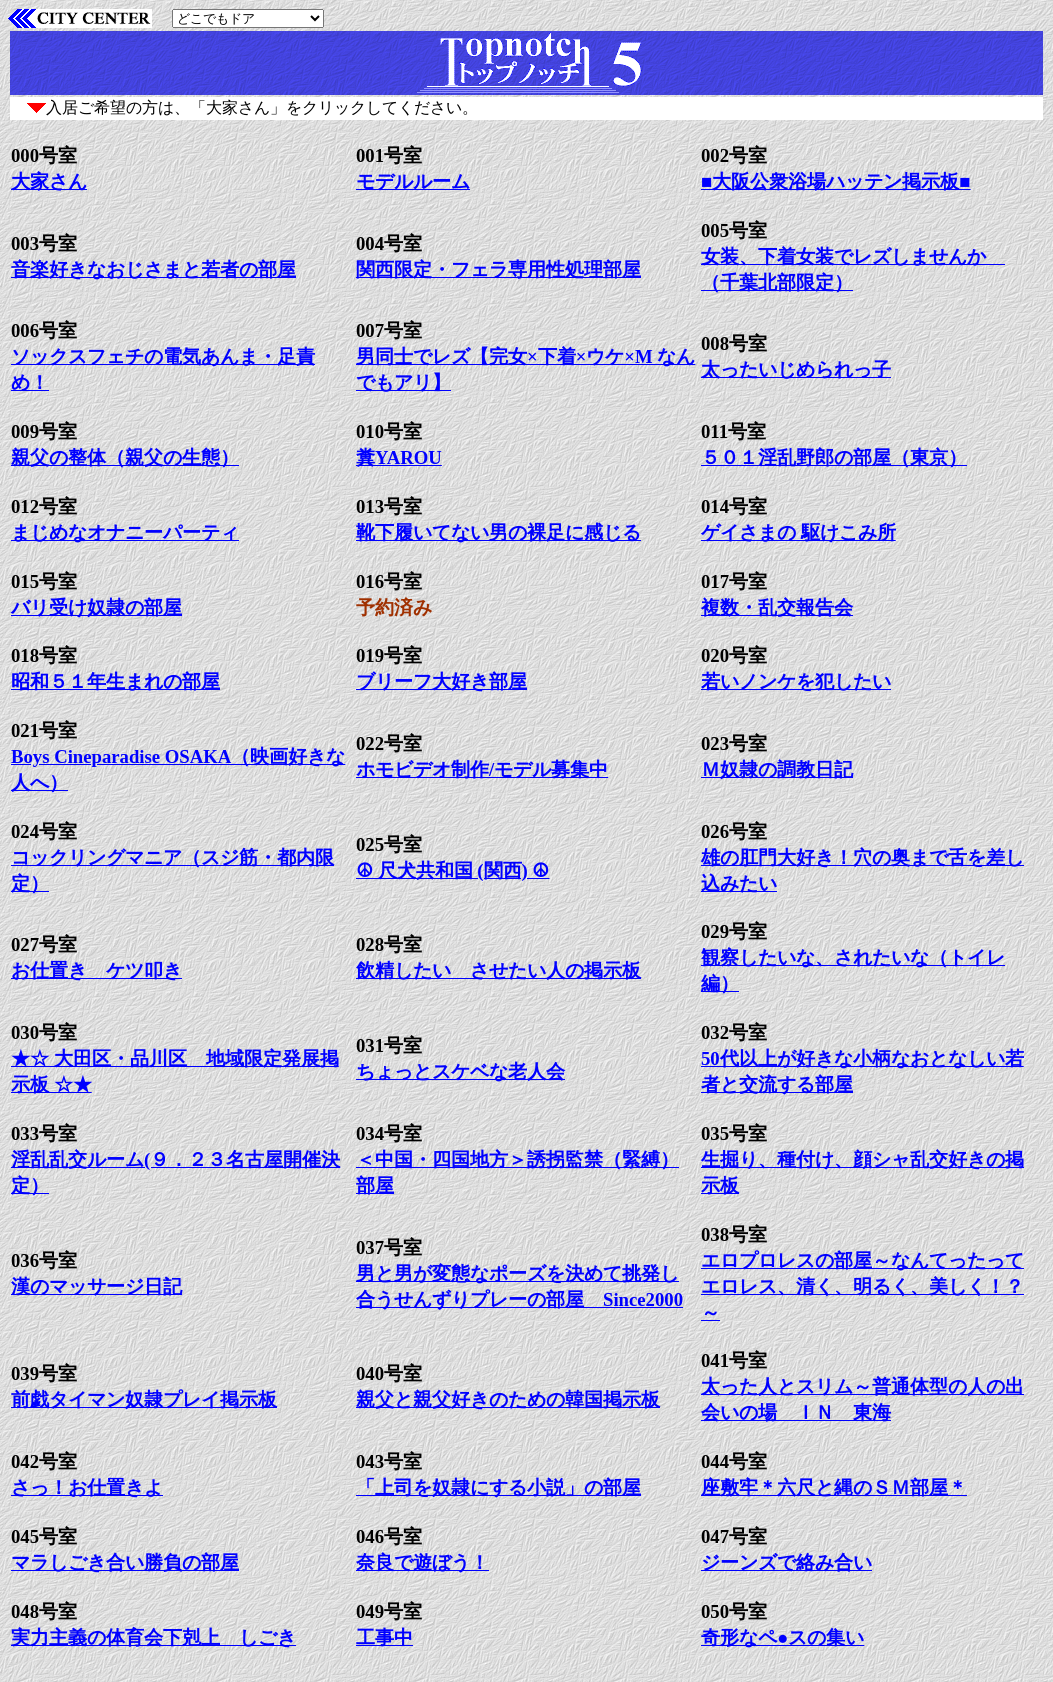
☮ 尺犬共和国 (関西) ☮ (452, 870)
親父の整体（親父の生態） (125, 457)
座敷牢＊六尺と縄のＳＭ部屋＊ (834, 1487)
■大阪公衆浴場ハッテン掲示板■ (836, 181)
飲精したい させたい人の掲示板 (498, 970)
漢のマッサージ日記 (96, 1286)
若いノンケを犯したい (796, 681)
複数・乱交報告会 (777, 607)
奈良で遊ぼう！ (422, 1562)
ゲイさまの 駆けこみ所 (798, 532)
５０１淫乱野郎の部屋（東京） (834, 457)
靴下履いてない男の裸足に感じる (498, 532)
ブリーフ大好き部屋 (441, 681)
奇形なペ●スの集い (782, 1637)
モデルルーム (413, 181)
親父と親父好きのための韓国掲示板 (508, 1399)
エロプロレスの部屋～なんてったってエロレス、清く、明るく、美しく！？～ (862, 1286)
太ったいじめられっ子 (796, 369)
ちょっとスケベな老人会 (460, 1071)
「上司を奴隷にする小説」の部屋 (498, 1487)
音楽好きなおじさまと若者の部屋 (153, 269)
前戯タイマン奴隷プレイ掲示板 (144, 1399)
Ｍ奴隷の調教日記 (777, 769)
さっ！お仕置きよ (87, 1487)
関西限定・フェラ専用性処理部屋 (498, 269)
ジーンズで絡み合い (786, 1562)
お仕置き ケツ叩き (96, 970)
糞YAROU (399, 457)
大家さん (49, 181)
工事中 (384, 1637)
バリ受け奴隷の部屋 (96, 607)
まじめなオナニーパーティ (125, 532)
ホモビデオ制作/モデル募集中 (482, 769)
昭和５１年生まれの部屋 (115, 681)
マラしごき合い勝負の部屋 (125, 1562)
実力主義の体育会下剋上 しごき (153, 1637)
